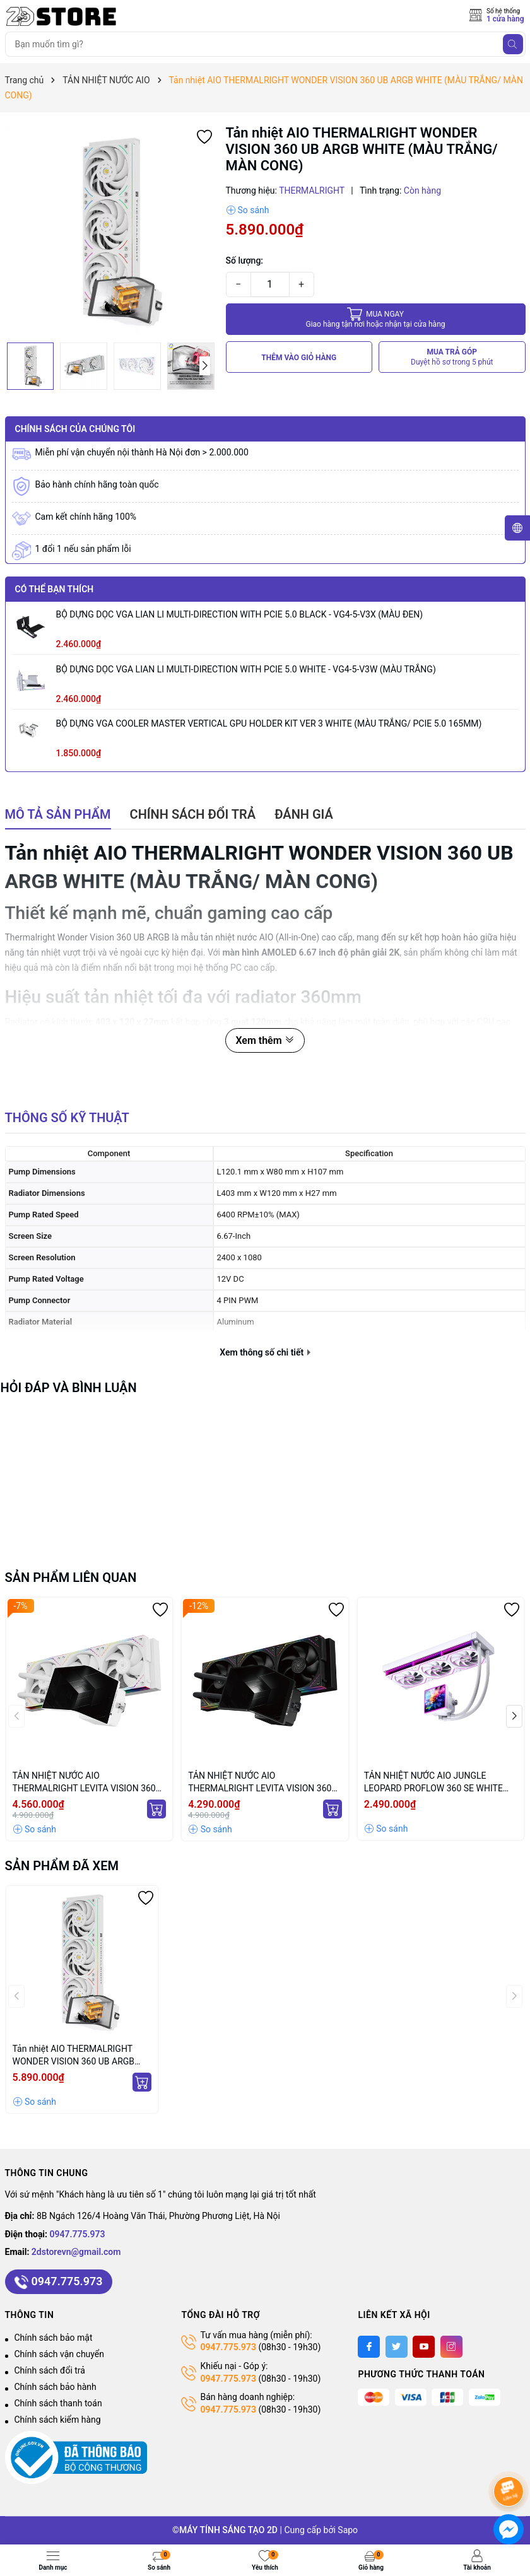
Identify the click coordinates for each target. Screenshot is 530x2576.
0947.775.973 (77, 2234)
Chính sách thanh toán (58, 2403)
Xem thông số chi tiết (265, 1352)
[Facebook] (369, 2347)
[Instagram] (451, 2347)
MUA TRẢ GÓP (452, 357)
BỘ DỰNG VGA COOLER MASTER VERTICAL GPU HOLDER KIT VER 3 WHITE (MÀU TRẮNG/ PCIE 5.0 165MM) (269, 723)
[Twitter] (397, 2347)
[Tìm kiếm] (513, 44)
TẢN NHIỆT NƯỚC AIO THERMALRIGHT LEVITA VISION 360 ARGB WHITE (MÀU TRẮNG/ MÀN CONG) (84, 1782)
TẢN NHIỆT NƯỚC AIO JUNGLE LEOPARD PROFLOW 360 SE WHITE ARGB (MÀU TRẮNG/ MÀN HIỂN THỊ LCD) (435, 1782)
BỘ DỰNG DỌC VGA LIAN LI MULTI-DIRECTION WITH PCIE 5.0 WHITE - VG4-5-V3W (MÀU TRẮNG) (246, 669)
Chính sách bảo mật (54, 2338)
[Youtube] (424, 2347)
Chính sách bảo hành (56, 2387)
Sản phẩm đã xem (62, 1865)
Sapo (348, 2530)
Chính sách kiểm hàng (58, 2420)
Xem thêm (264, 1040)
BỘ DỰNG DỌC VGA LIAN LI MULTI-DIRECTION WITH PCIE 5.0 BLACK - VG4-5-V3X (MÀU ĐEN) (239, 614)
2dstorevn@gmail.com (76, 2252)
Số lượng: (245, 260)
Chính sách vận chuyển (60, 2354)
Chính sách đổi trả (50, 2370)
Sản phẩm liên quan (71, 1577)
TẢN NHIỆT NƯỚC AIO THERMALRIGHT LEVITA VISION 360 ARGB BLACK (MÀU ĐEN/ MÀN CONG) (263, 1782)
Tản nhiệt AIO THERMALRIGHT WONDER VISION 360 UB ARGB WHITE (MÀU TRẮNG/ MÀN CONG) (81, 2056)
